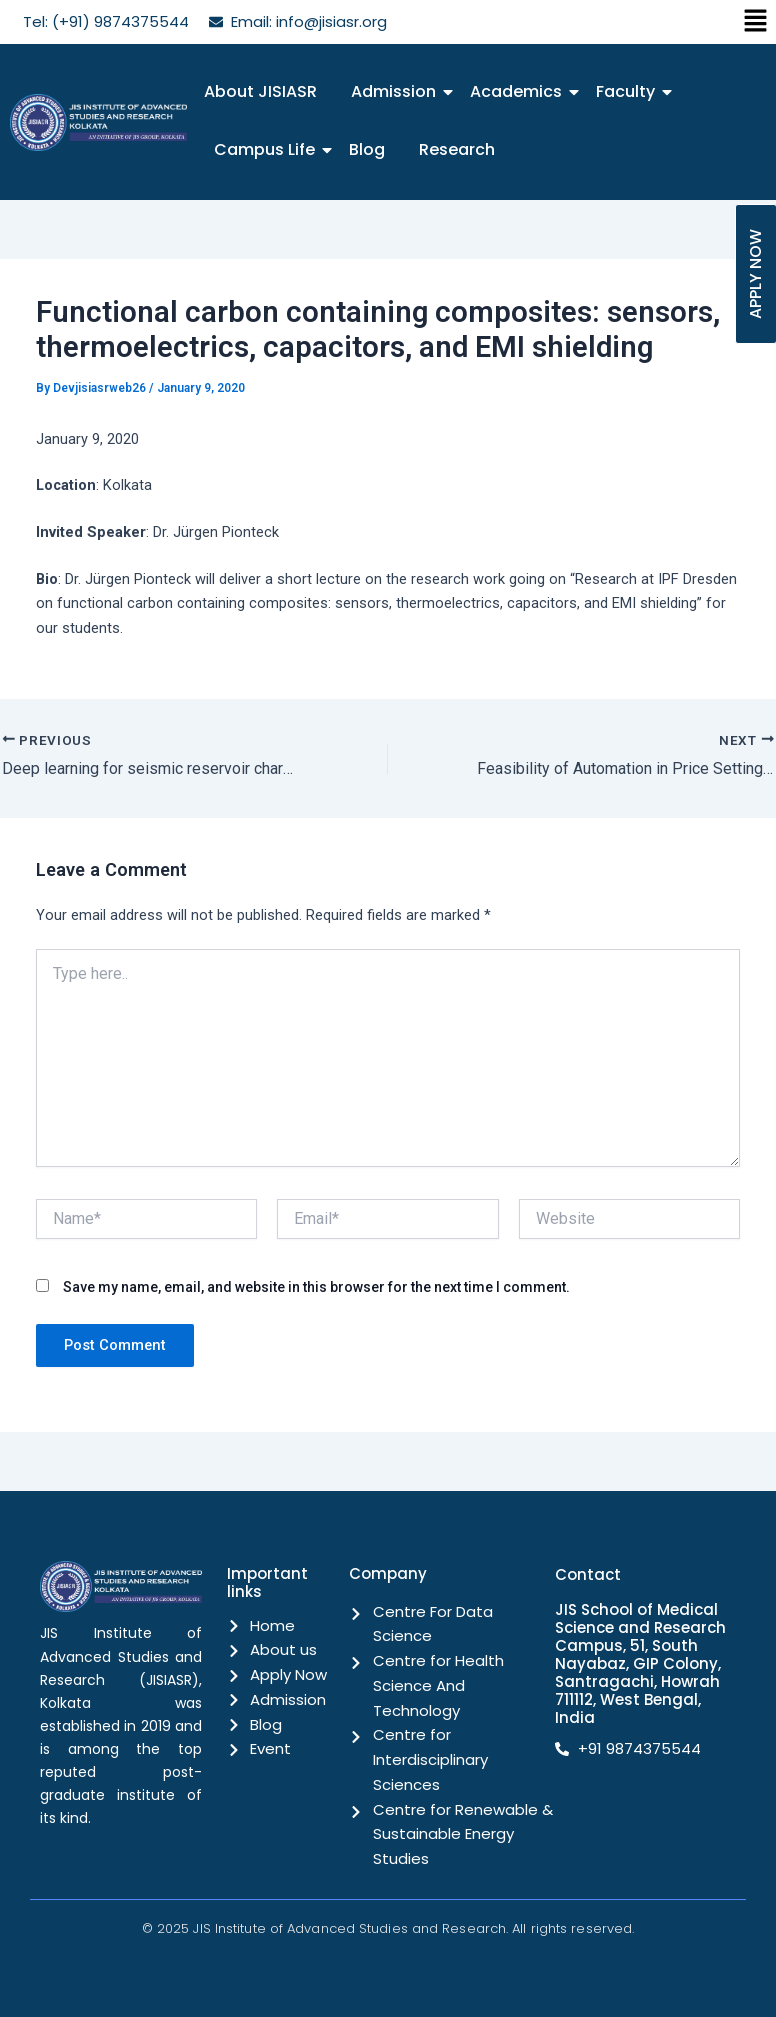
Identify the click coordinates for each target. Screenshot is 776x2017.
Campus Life (268, 149)
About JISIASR (260, 91)
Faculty (629, 91)
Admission (397, 91)
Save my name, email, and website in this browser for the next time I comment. (316, 1286)
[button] (756, 22)
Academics (519, 91)
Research (457, 149)
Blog (367, 149)
